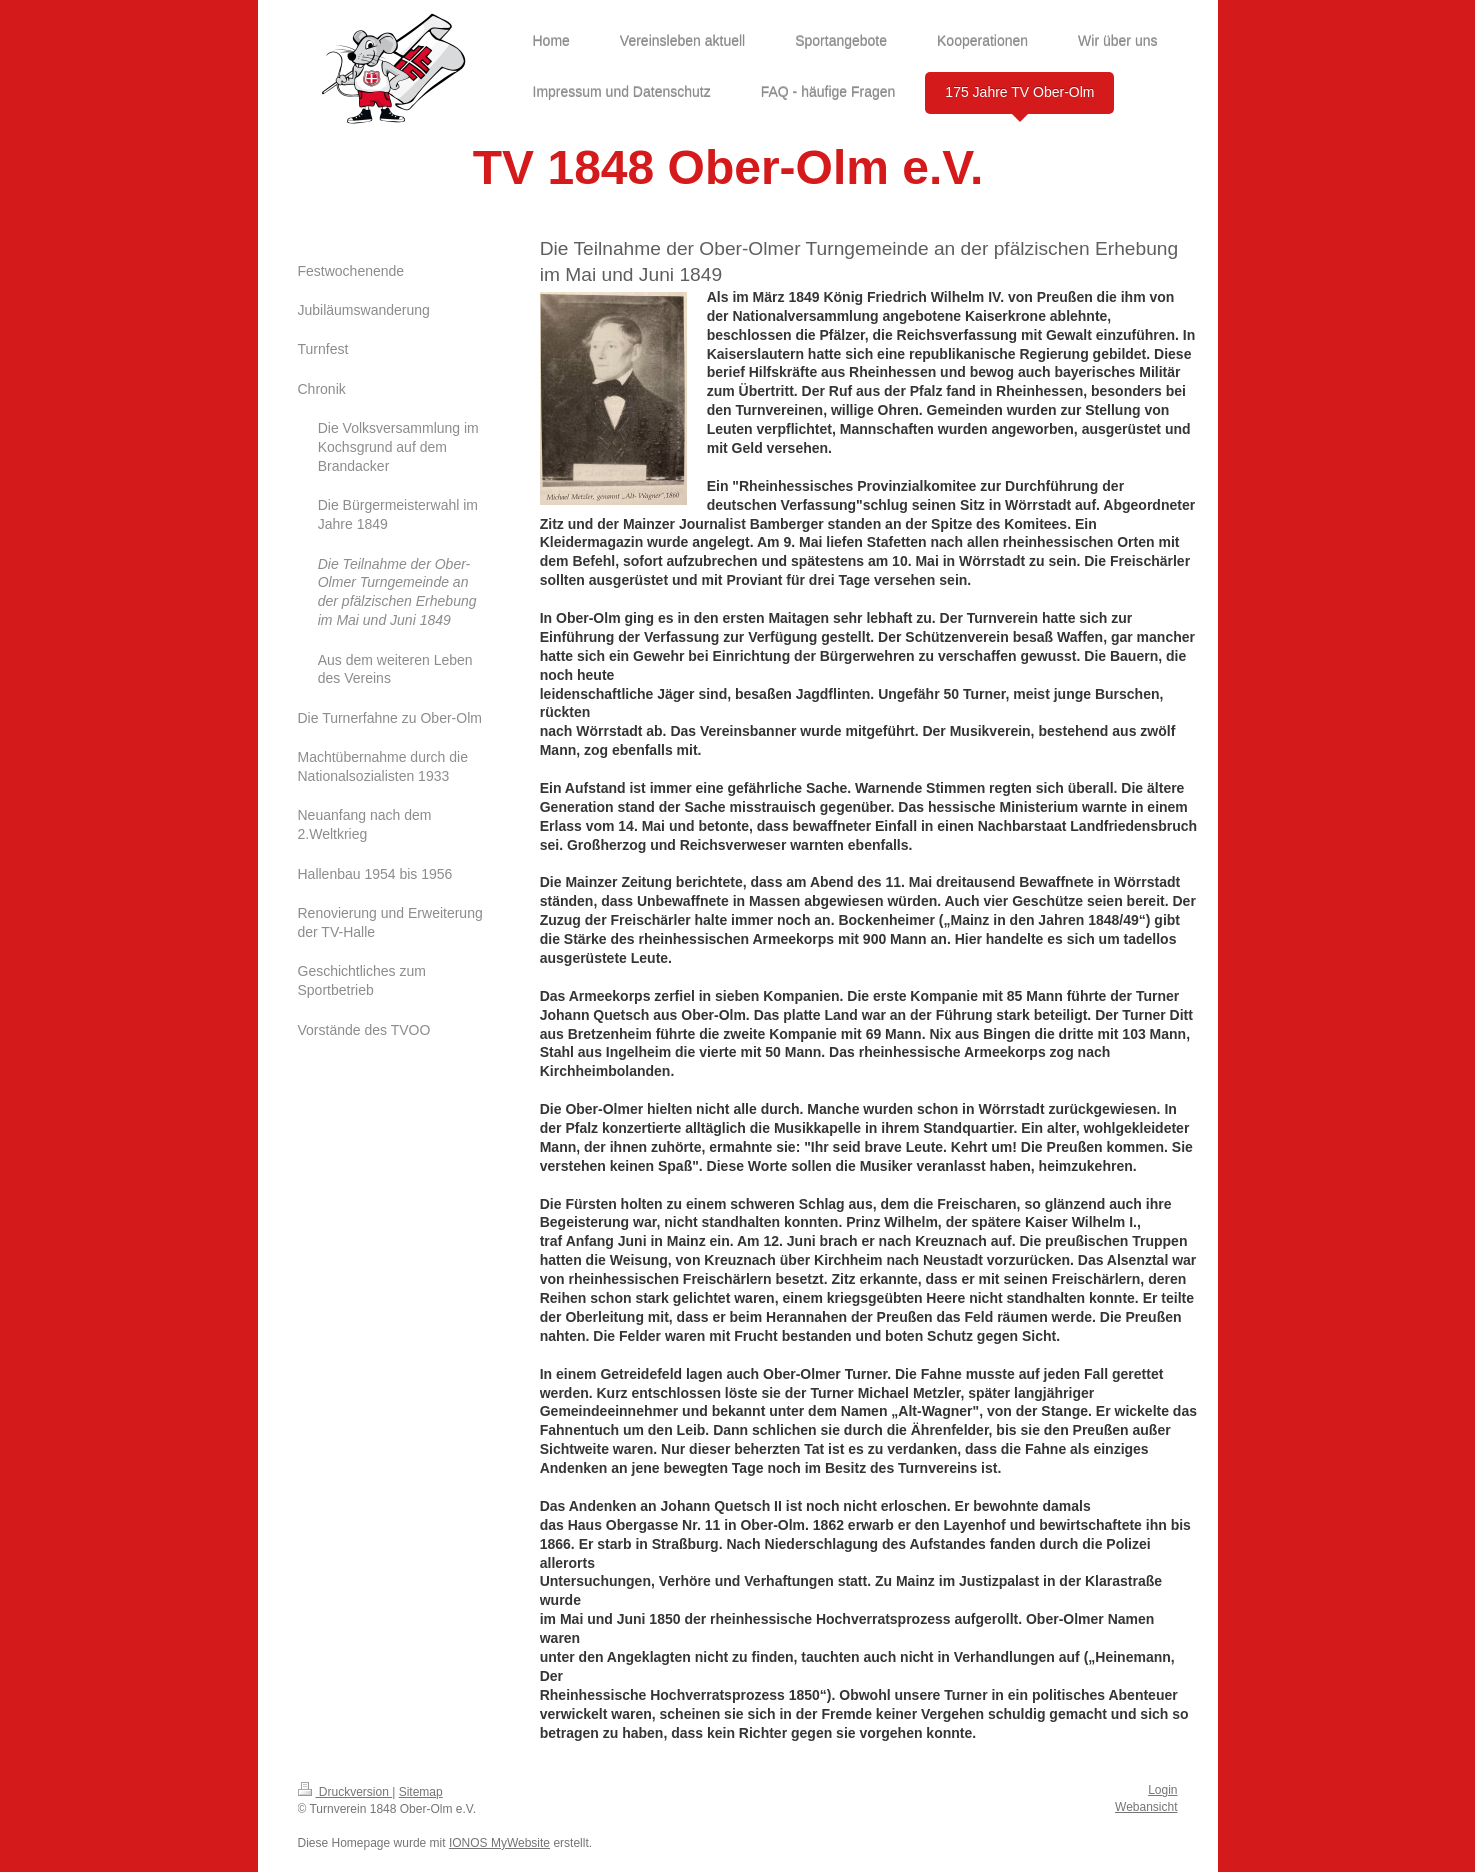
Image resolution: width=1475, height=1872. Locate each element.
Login (1162, 1790)
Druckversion (345, 1792)
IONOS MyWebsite (499, 1843)
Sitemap (421, 1792)
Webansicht (1146, 1807)
